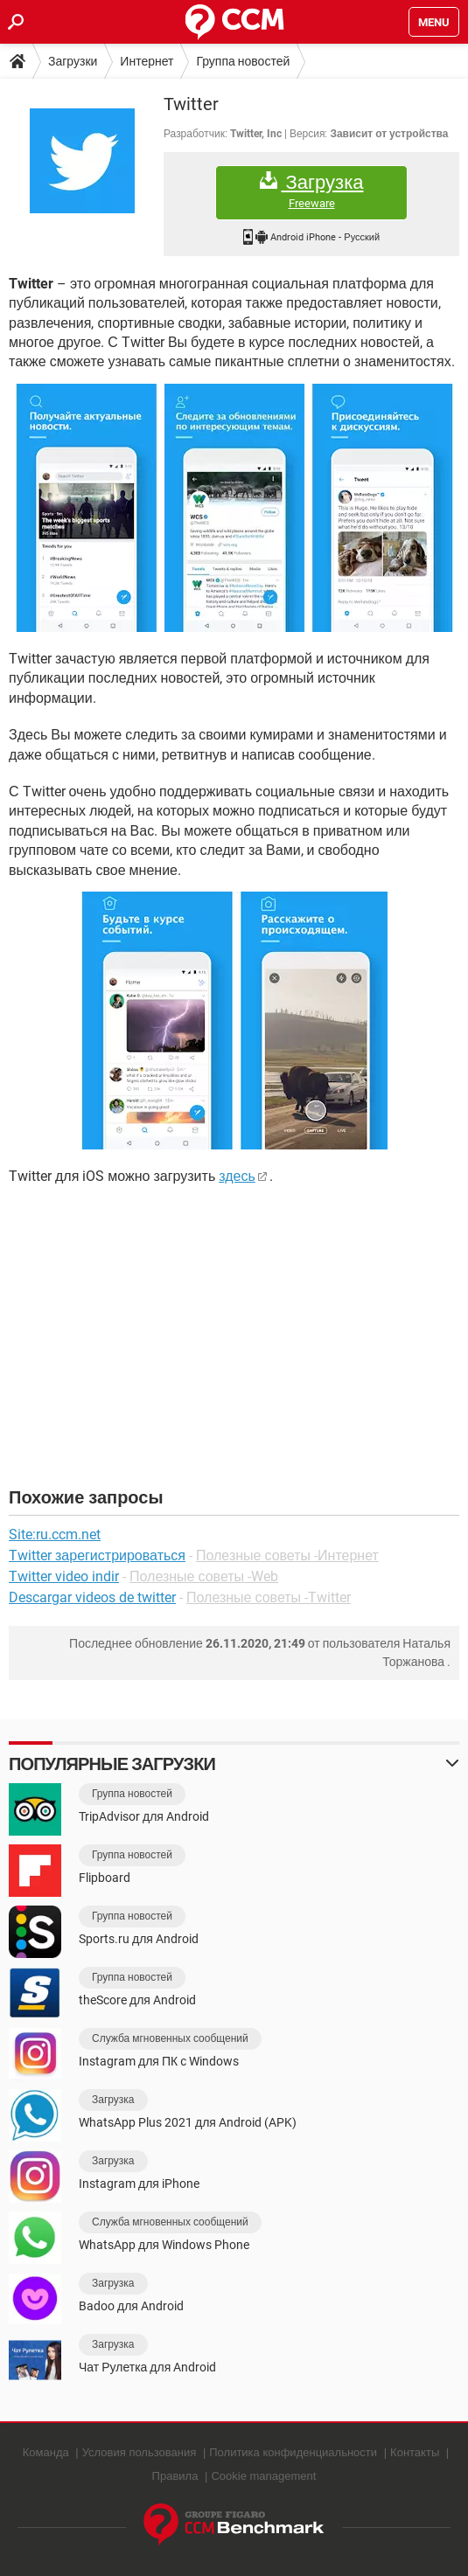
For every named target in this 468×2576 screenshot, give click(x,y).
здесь (237, 1176)
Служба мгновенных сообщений (170, 2038)
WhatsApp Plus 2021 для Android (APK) (188, 2122)
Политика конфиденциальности (293, 2452)
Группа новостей (243, 61)
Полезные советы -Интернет (287, 1555)
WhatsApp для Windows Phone (164, 2245)
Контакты (414, 2452)
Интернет (146, 61)
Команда (46, 2452)
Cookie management (263, 2475)
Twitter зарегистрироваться (97, 1555)
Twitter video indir (64, 1576)
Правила (175, 2475)
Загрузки (72, 61)
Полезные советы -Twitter (268, 1597)
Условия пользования (139, 2452)
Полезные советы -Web (203, 1576)
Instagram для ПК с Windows (159, 2061)
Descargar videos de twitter (92, 1597)
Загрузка (311, 191)
